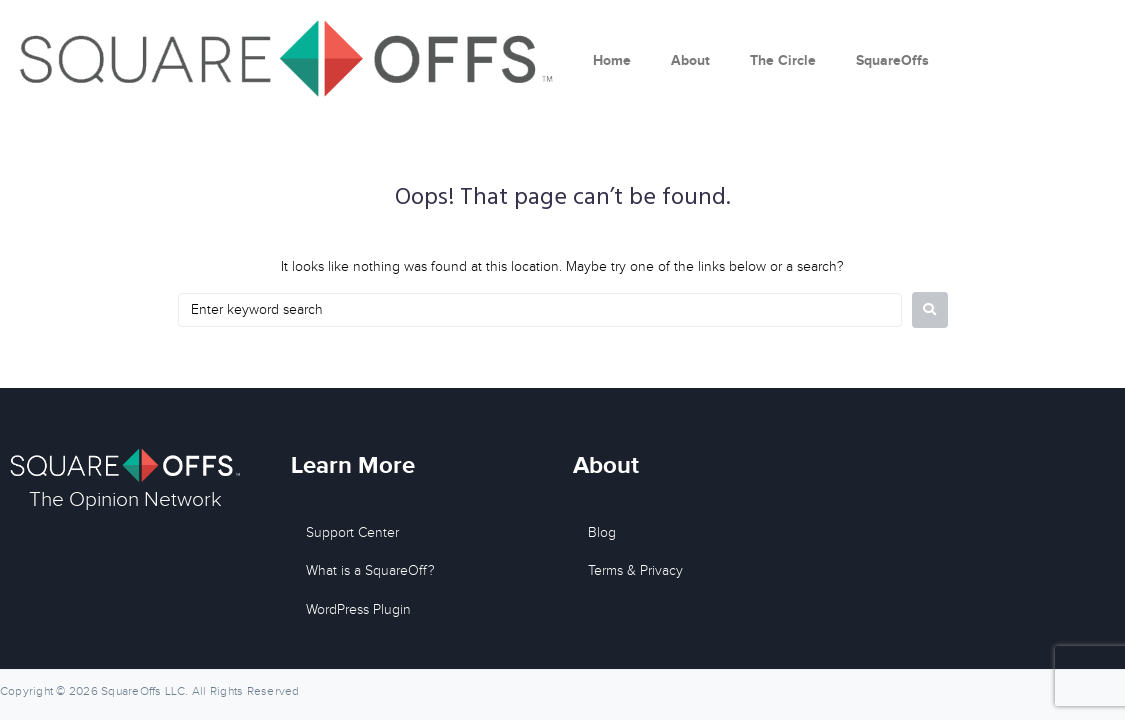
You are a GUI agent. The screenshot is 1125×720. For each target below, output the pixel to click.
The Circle (783, 60)
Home (612, 60)
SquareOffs (892, 60)
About (690, 60)
